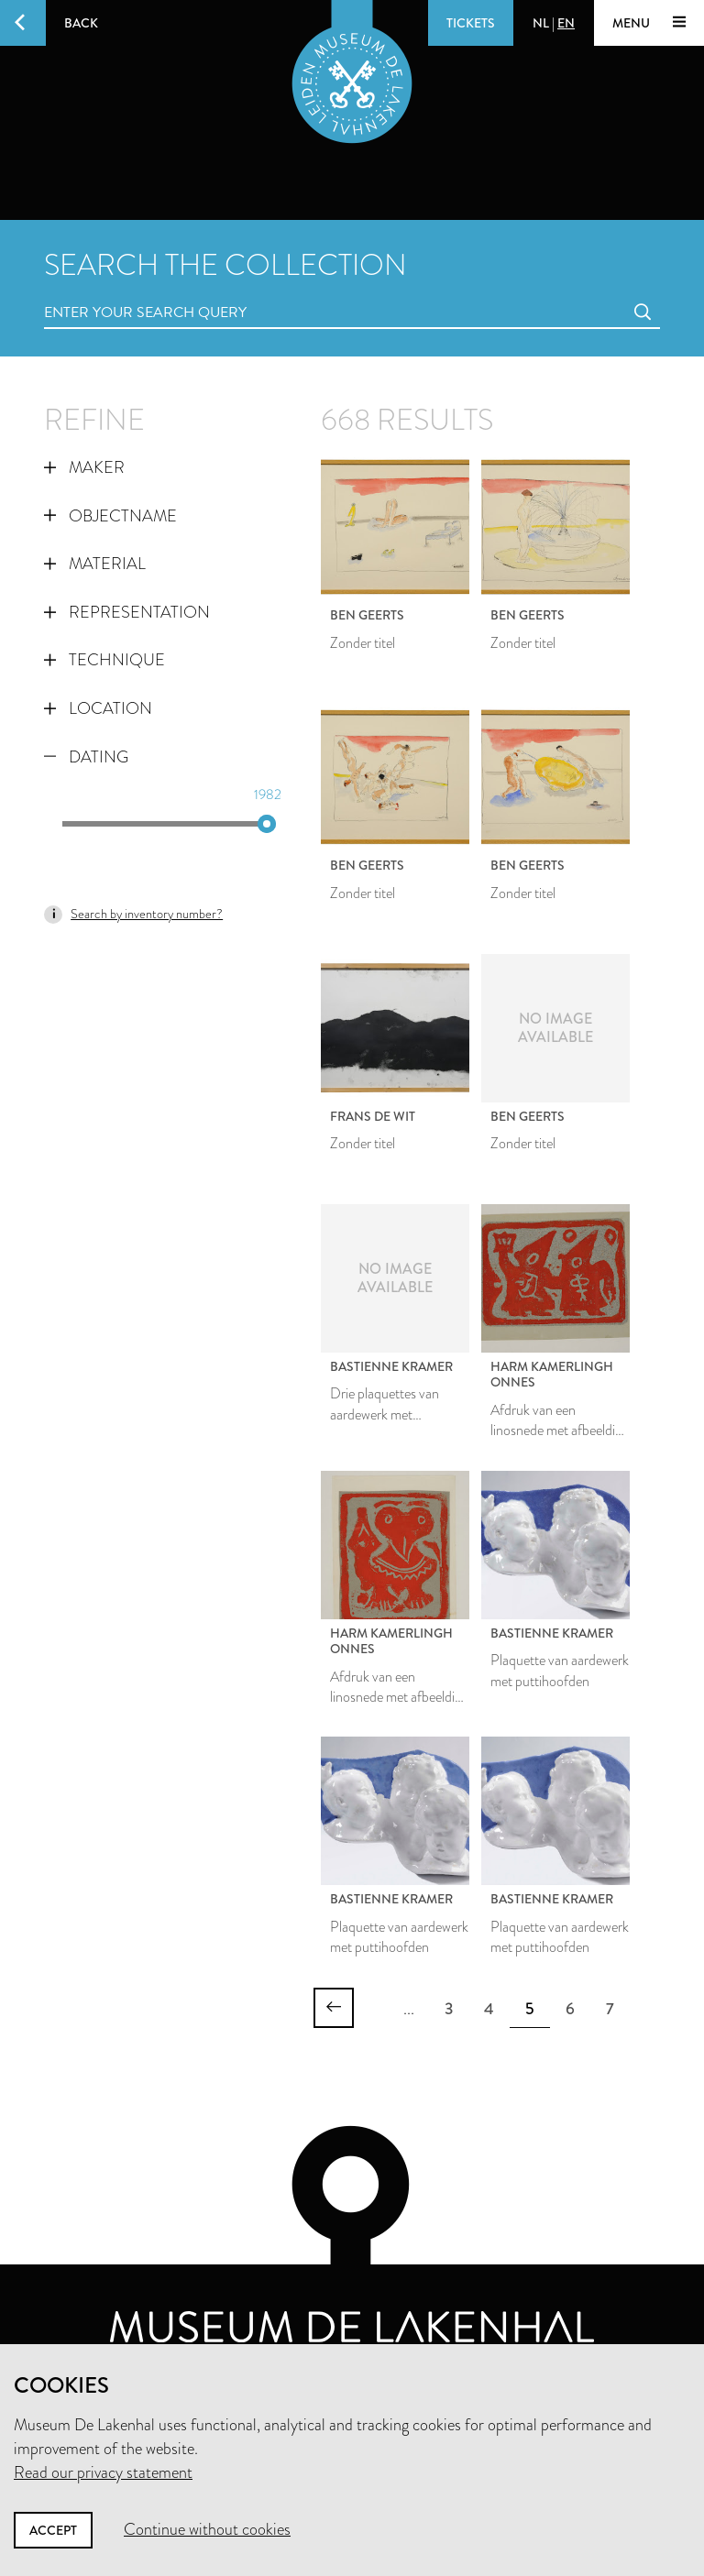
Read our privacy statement (103, 2472)
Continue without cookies (207, 2529)
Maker (84, 467)
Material (95, 563)
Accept (53, 2530)
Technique (104, 660)
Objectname (110, 516)
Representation (127, 612)
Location (98, 708)
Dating (86, 757)
